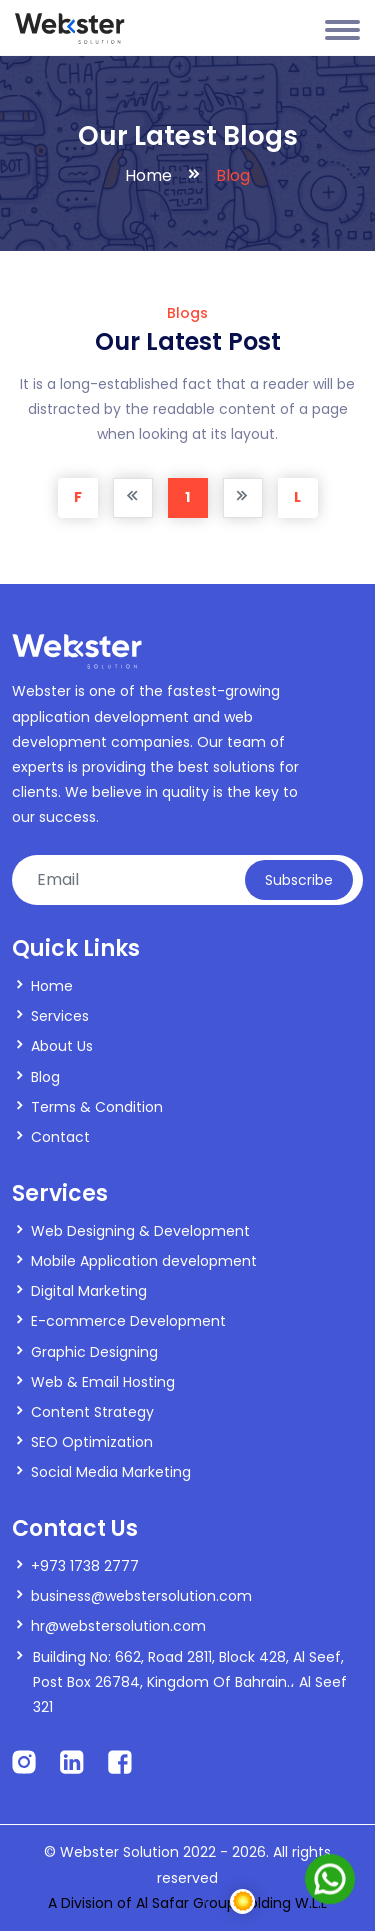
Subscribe (299, 880)
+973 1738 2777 (85, 1566)
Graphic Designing (94, 1352)
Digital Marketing (89, 1291)
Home (148, 175)
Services (60, 1016)
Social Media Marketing (111, 1472)
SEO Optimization (92, 1442)
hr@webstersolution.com (118, 1626)
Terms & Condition (97, 1107)
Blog (45, 1077)
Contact (60, 1137)
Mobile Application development (144, 1261)
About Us (62, 1046)
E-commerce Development (128, 1321)
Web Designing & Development (140, 1231)
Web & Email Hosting (103, 1382)
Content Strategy (92, 1412)
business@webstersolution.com (141, 1596)
